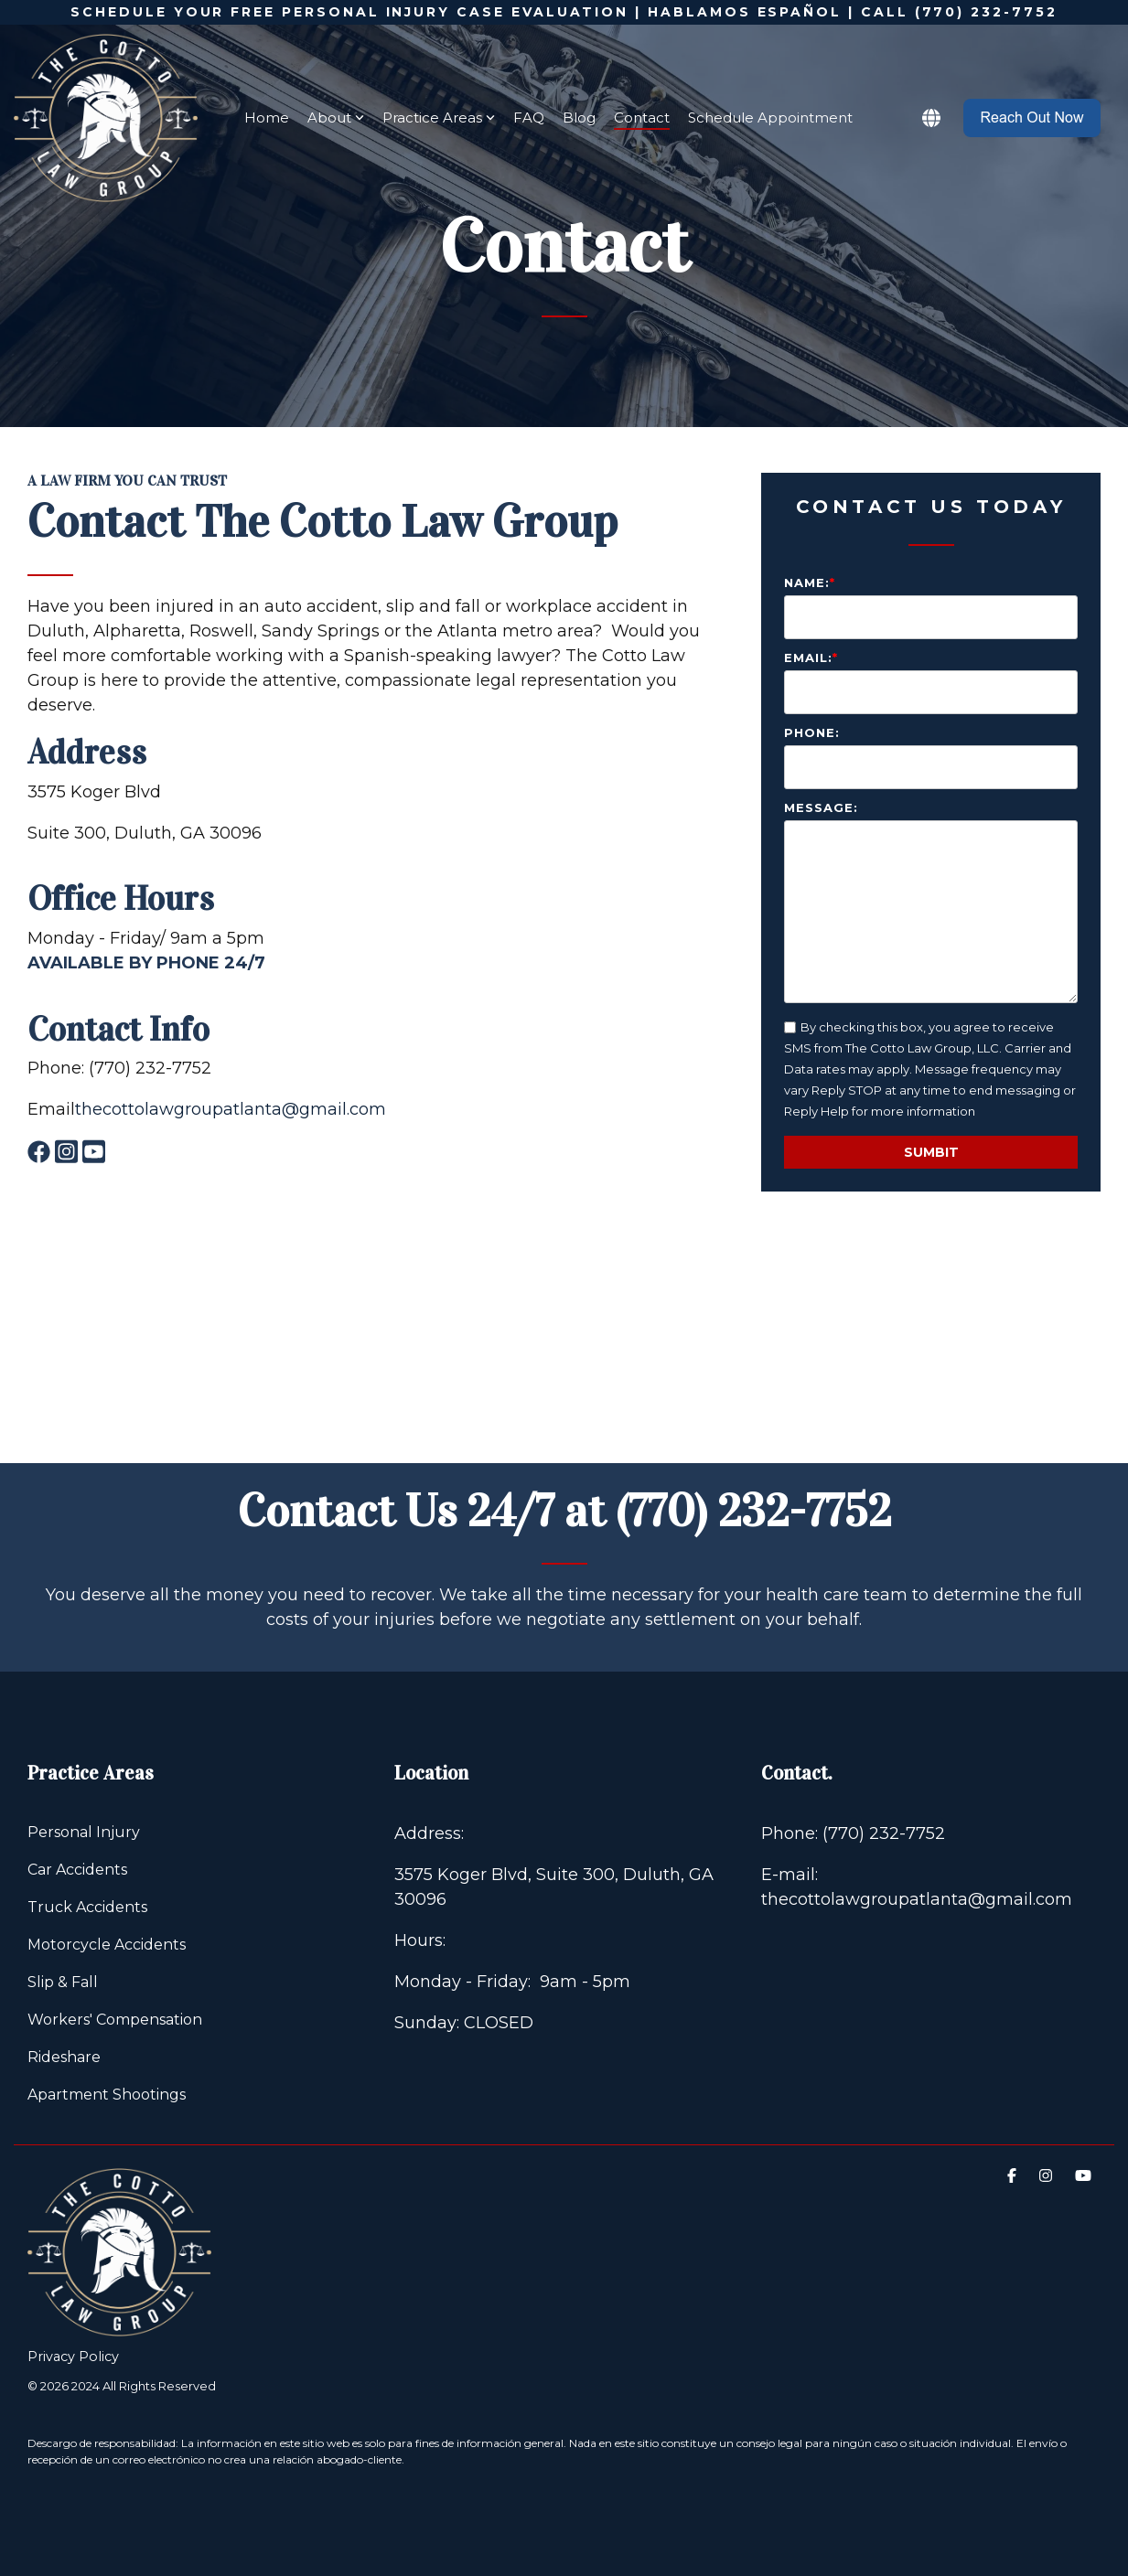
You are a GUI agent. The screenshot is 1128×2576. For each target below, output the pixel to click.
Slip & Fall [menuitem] (62, 1982)
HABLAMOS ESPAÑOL (745, 12)
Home (266, 117)
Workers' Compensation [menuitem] (114, 2019)
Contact (642, 117)
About (335, 117)
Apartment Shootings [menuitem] (106, 2094)
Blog (579, 117)
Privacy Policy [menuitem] (73, 2356)
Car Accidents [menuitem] (77, 1869)
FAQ (528, 117)
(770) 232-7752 (753, 1511)
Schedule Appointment (770, 117)
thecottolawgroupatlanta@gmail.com (230, 1109)
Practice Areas (438, 117)
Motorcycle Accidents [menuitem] (106, 1944)
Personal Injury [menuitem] (83, 1832)
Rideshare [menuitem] (64, 2057)
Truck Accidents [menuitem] (87, 1907)
